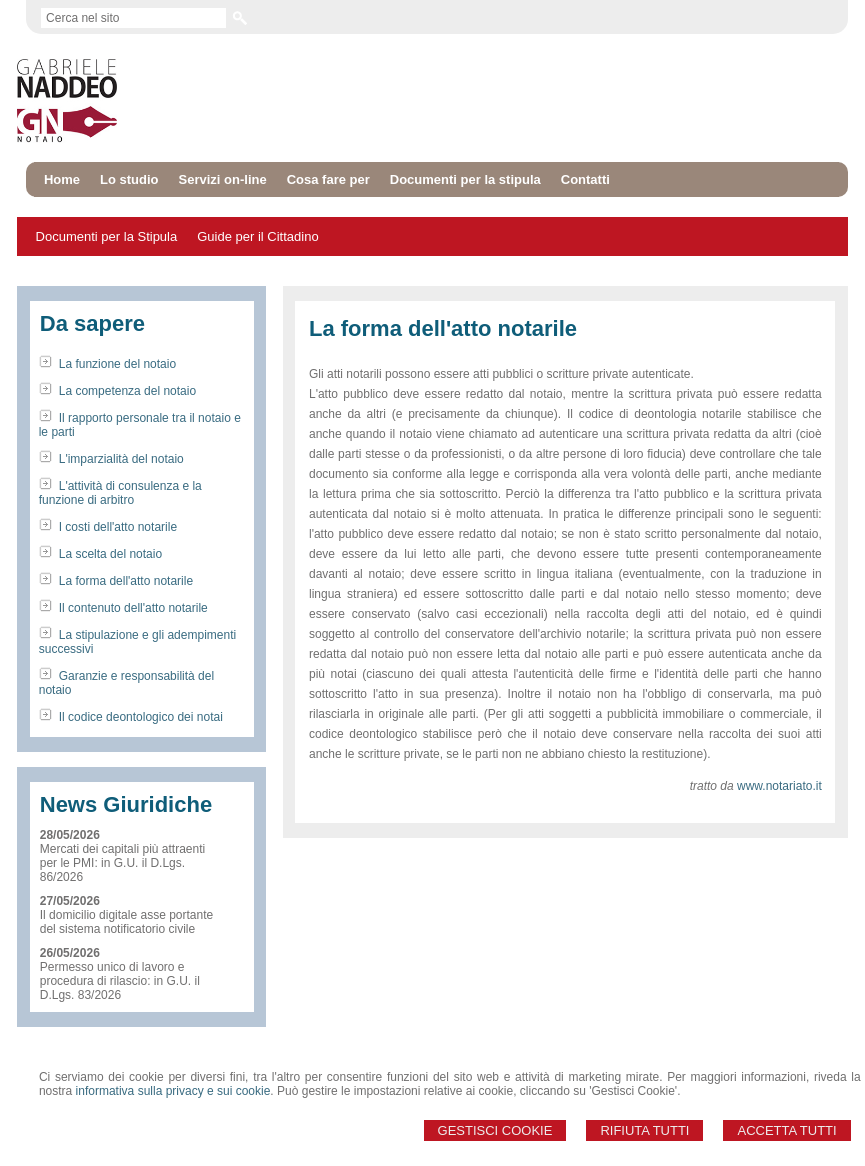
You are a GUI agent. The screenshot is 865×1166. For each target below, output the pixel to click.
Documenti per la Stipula (107, 236)
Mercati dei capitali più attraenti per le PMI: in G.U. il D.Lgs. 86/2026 (122, 863)
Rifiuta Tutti (644, 1130)
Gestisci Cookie (495, 1130)
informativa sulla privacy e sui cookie (173, 1091)
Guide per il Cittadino (257, 236)
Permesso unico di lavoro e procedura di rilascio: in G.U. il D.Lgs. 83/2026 (120, 981)
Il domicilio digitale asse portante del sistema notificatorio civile (126, 922)
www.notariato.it (779, 786)
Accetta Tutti (786, 1130)
